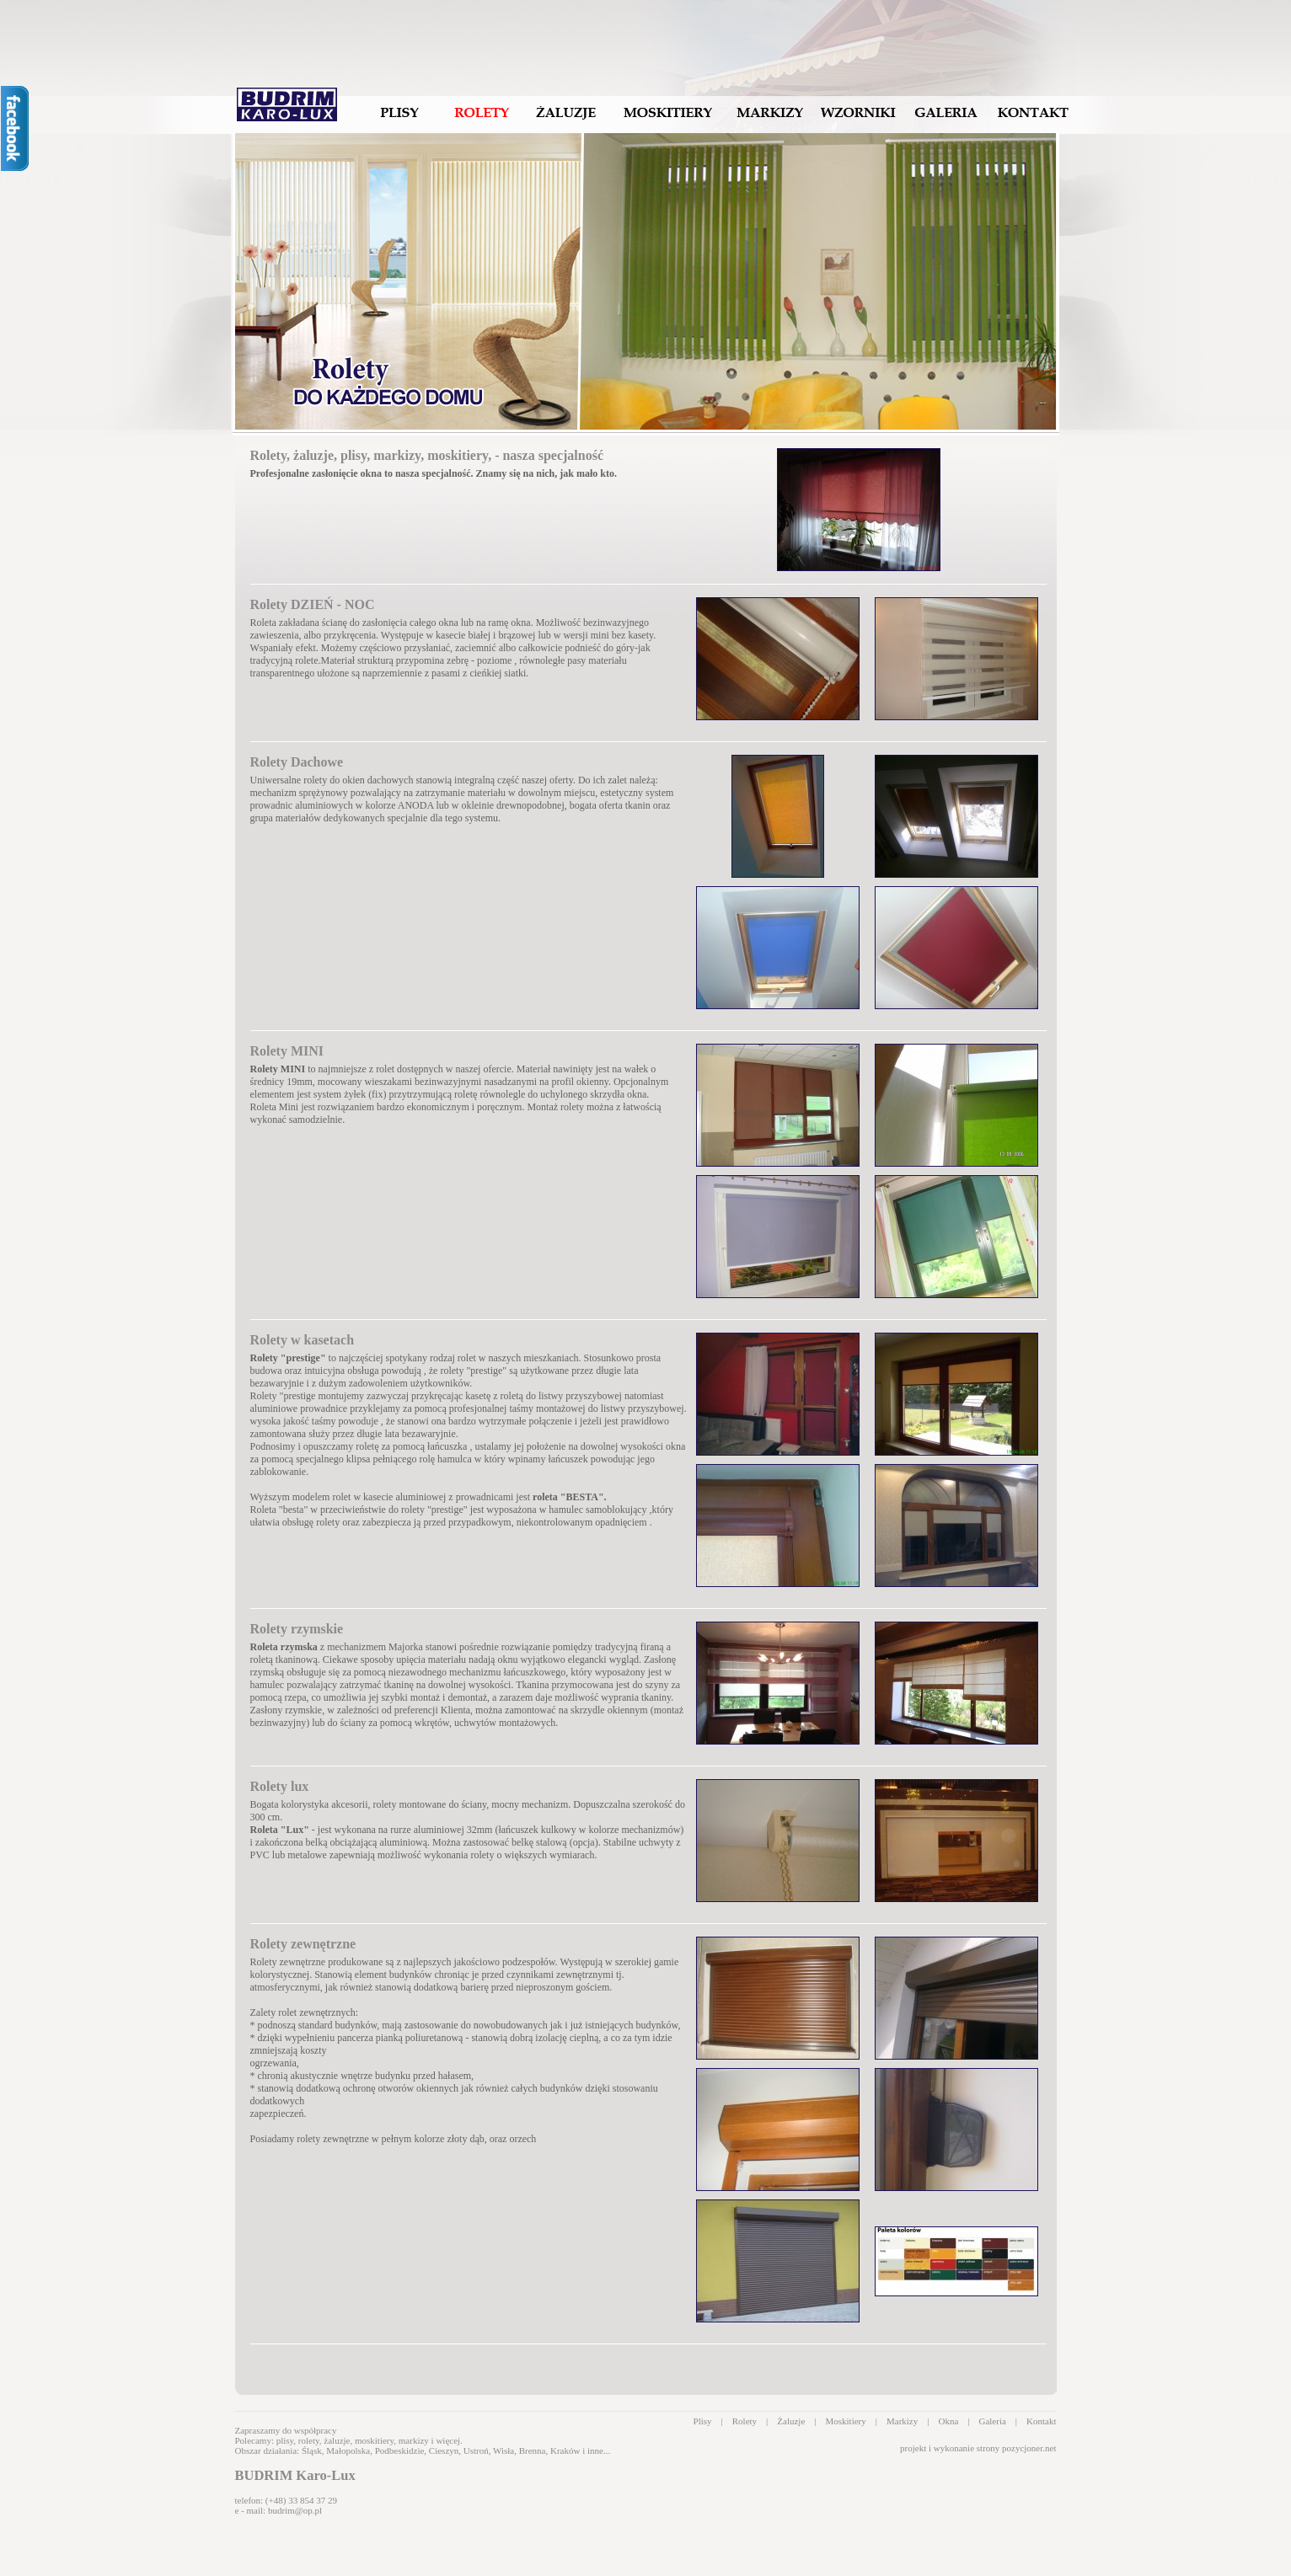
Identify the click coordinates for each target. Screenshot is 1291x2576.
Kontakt (1041, 2421)
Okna (948, 2421)
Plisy (703, 2421)
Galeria (991, 2421)
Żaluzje (791, 2421)
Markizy (902, 2421)
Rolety (744, 2421)
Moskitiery (845, 2421)
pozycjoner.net (1029, 2448)
